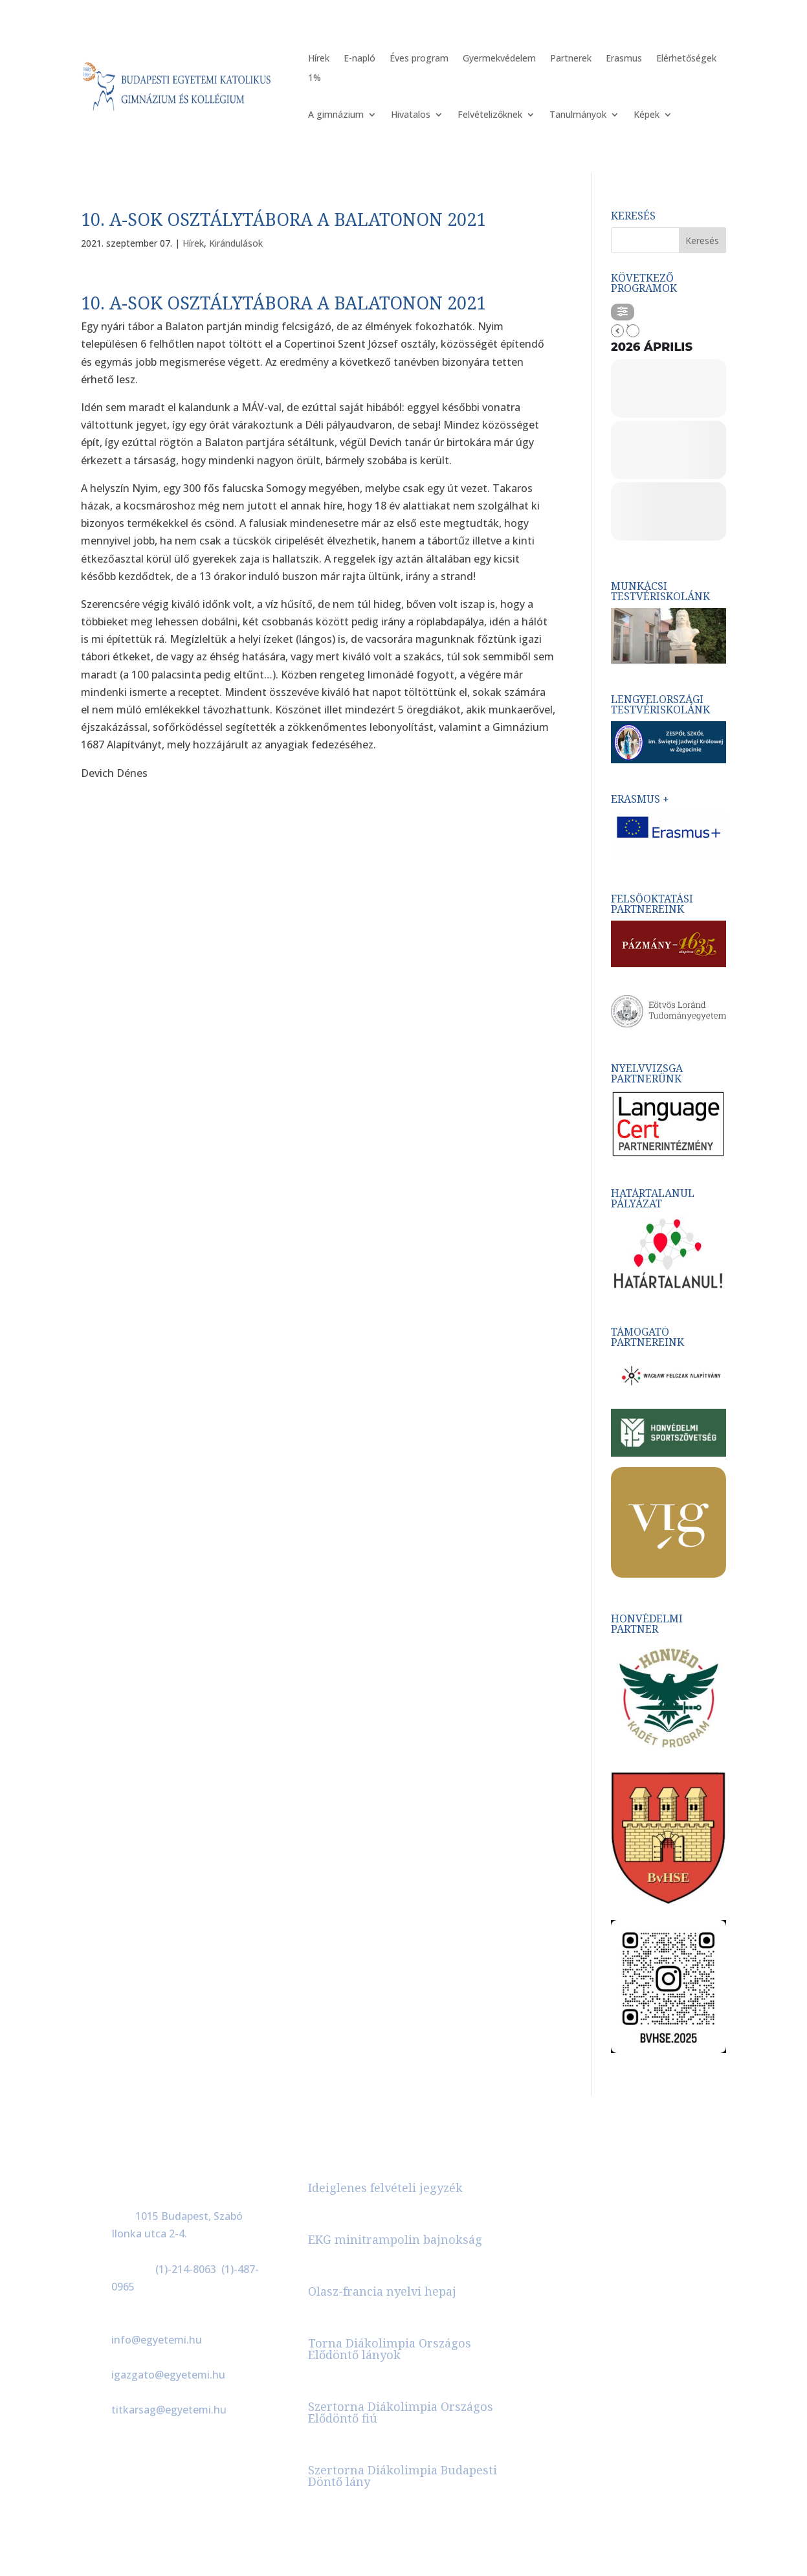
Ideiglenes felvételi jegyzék (385, 2187)
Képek (646, 115)
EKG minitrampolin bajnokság (395, 2239)
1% (314, 78)
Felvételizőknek (490, 115)
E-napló (359, 59)
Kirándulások (236, 243)
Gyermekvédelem (499, 59)
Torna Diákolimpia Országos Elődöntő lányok (389, 2348)
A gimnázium (336, 115)
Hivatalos (410, 115)
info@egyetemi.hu (156, 2340)
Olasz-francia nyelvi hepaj (382, 2291)
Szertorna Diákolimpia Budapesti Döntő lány (402, 2475)
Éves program (419, 59)
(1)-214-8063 (185, 2269)
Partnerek (570, 59)
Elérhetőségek (686, 59)
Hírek (318, 59)
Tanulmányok (577, 115)
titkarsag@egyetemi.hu (169, 2409)
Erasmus (624, 59)
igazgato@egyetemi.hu (168, 2375)
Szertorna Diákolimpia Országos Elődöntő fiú (400, 2412)
